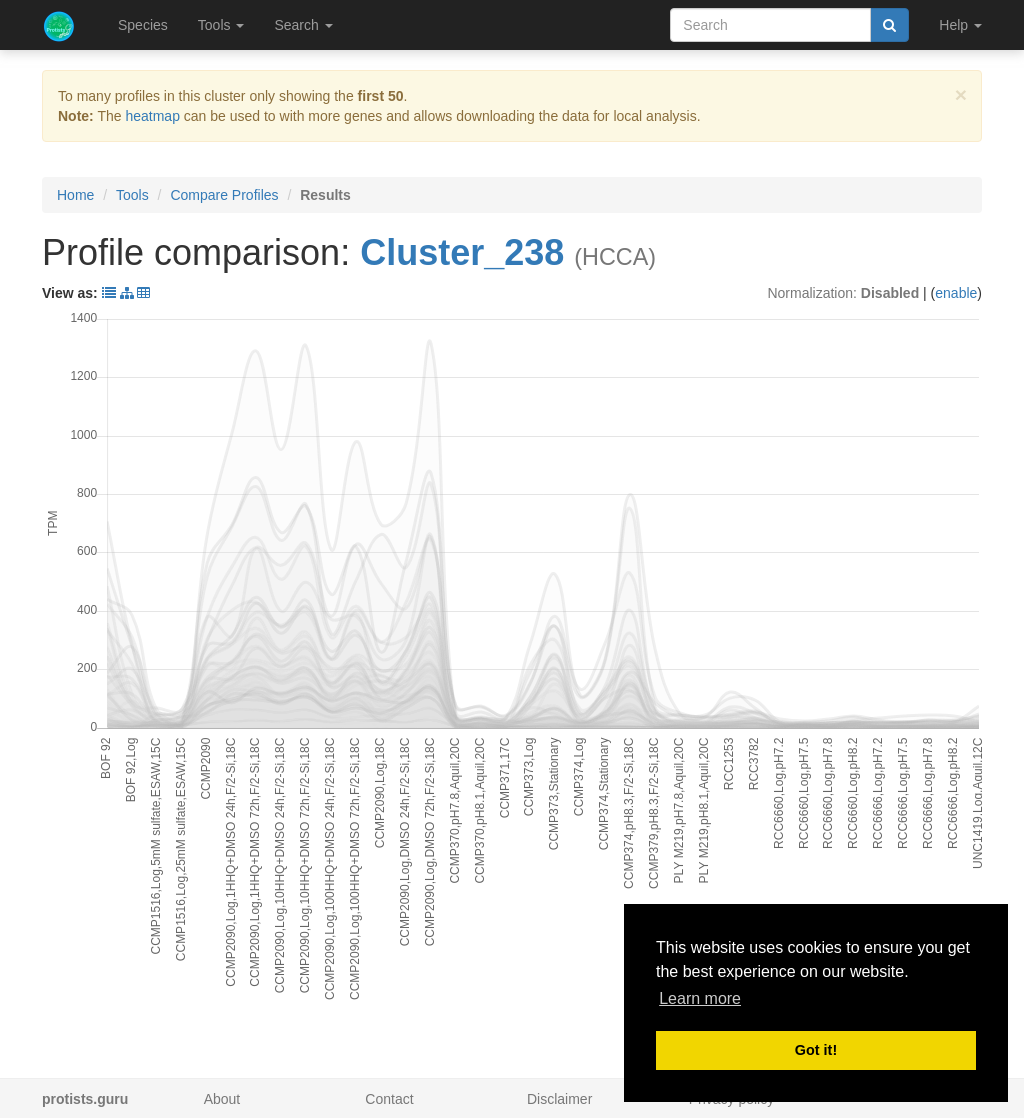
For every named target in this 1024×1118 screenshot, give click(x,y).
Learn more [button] (700, 998)
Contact (389, 1099)
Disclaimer (559, 1099)
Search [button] (303, 25)
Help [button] (960, 25)
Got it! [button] (816, 1050)
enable (956, 293)
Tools (132, 195)
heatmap (152, 116)
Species (143, 25)
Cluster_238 (462, 252)
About (222, 1099)
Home (75, 195)
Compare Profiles (224, 195)
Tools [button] (221, 25)
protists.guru (85, 1099)
